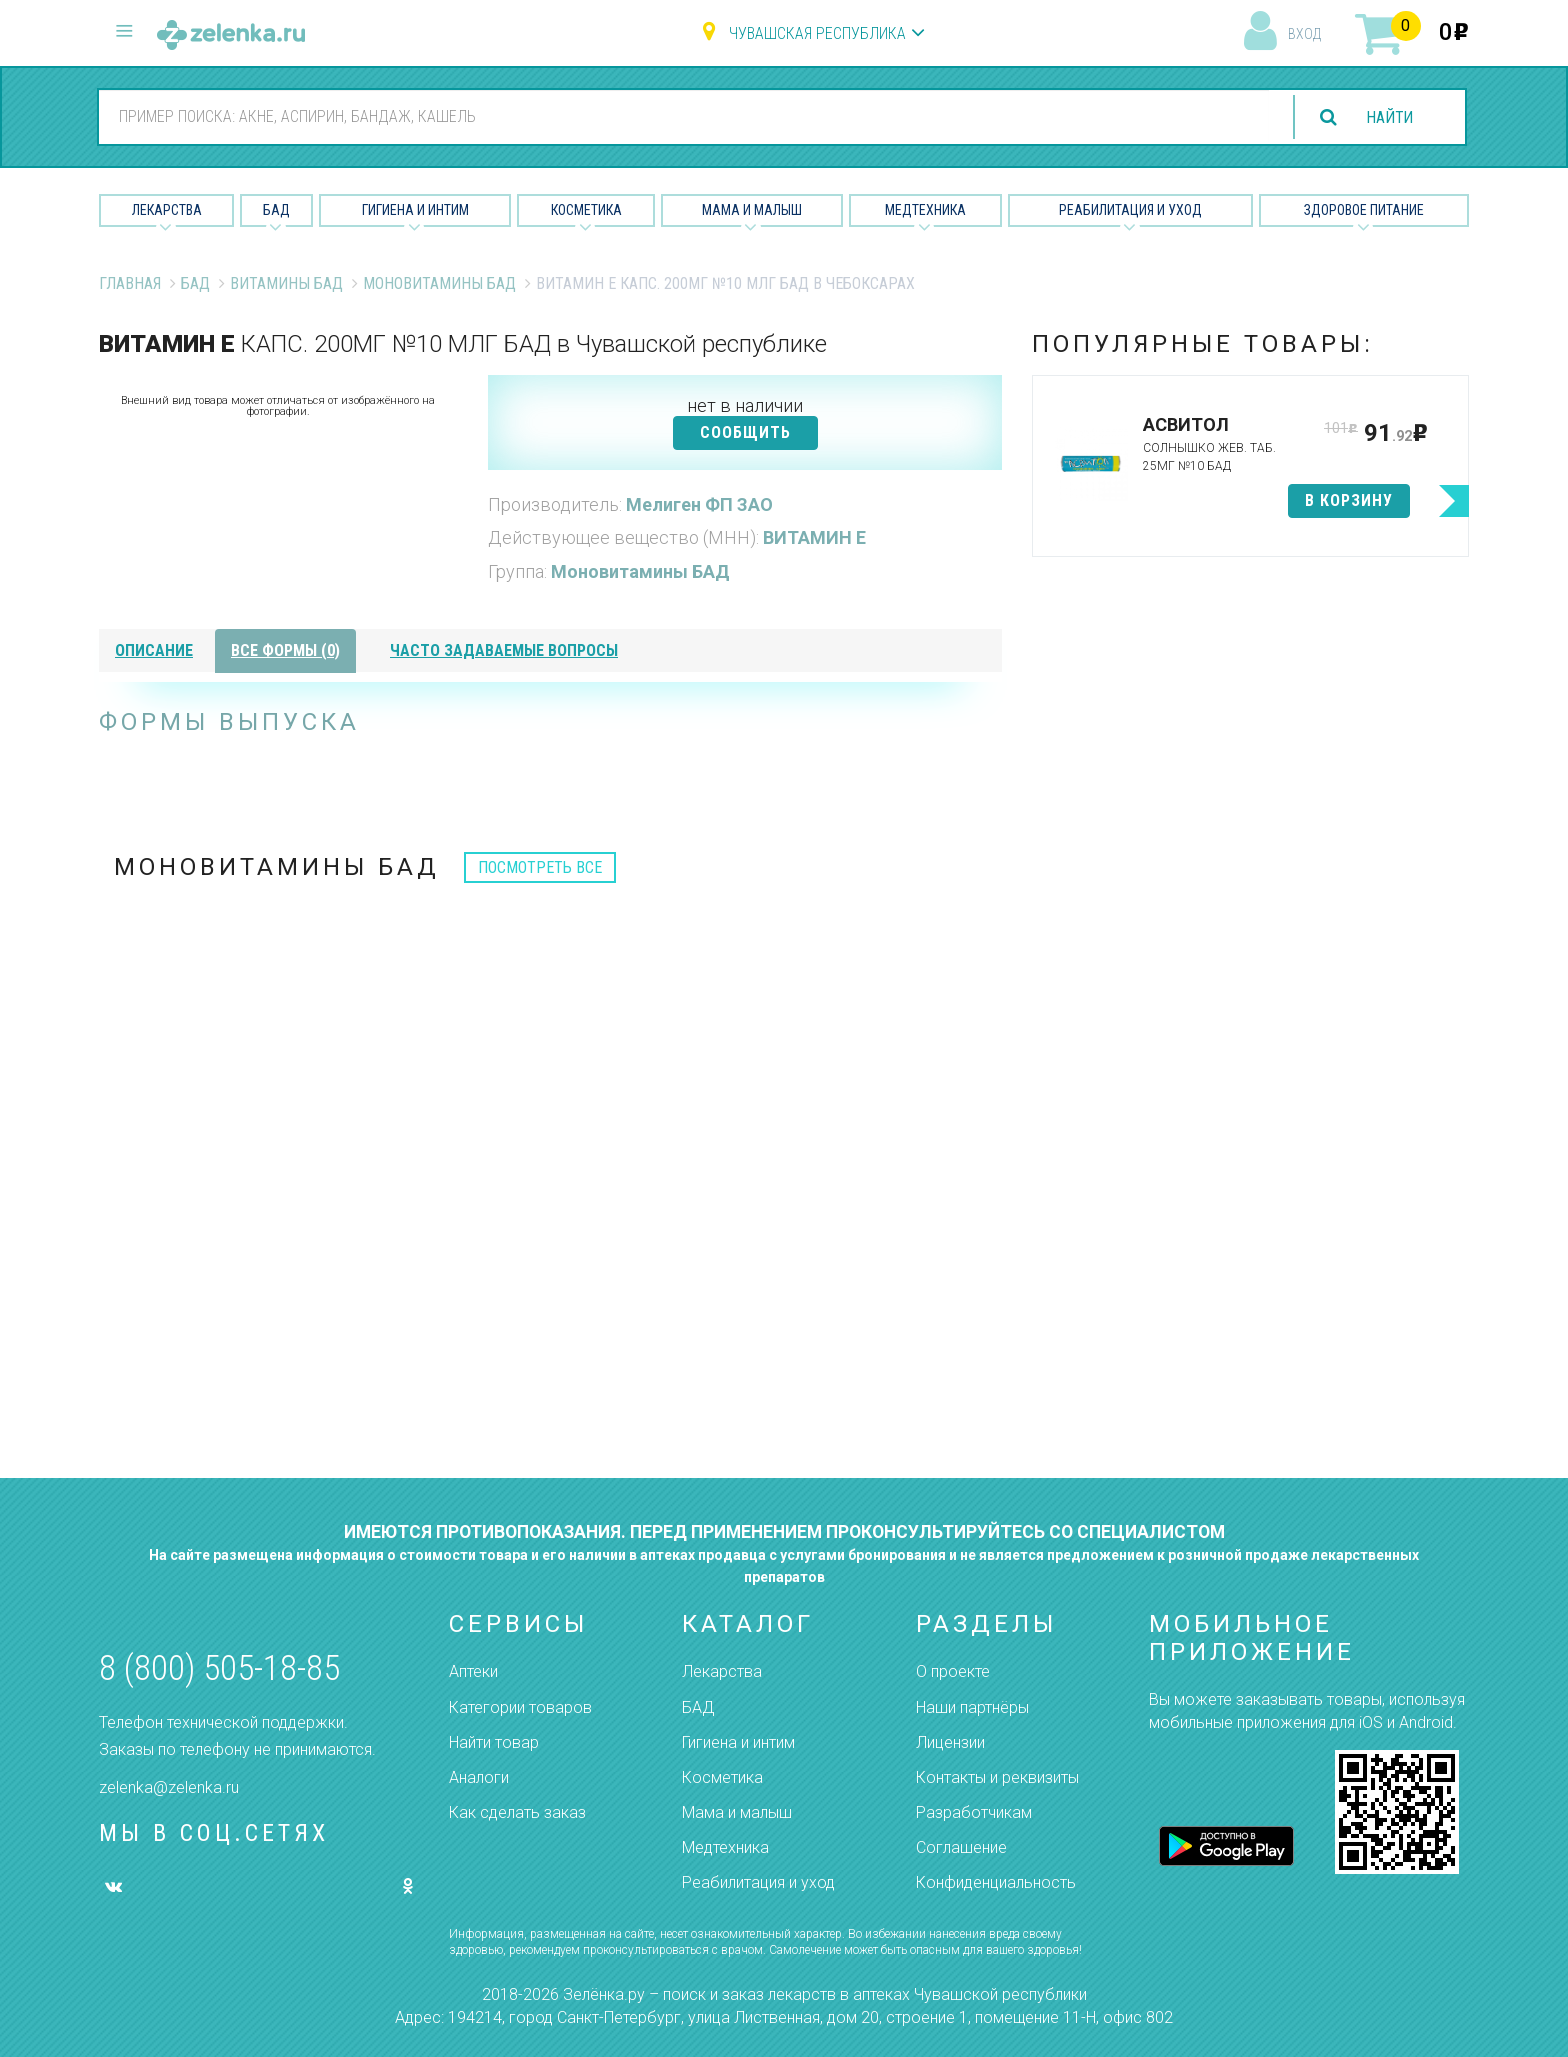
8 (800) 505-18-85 (219, 1668)
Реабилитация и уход (1130, 210)
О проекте (953, 1671)
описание (154, 650)
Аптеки (473, 1671)
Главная (130, 283)
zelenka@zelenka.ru (169, 1787)
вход (1304, 34)
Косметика (586, 210)
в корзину (1349, 500)
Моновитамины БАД (439, 283)
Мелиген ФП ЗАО (699, 504)
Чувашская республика (817, 33)
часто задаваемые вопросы (504, 650)
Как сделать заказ (517, 1812)
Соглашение (961, 1847)
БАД (276, 210)
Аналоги (479, 1777)
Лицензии (950, 1742)
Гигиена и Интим (415, 210)
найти (1388, 117)
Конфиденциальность (996, 1882)
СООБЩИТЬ (745, 432)
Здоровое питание (1364, 210)
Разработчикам (974, 1812)
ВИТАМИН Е (814, 537)
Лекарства (167, 210)
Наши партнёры (972, 1707)
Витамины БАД (286, 283)
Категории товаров (520, 1707)
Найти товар (494, 1742)
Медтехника (925, 210)
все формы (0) (285, 650)
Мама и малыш (752, 210)
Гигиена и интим (738, 1742)
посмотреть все (540, 867)
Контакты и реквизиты (997, 1777)
